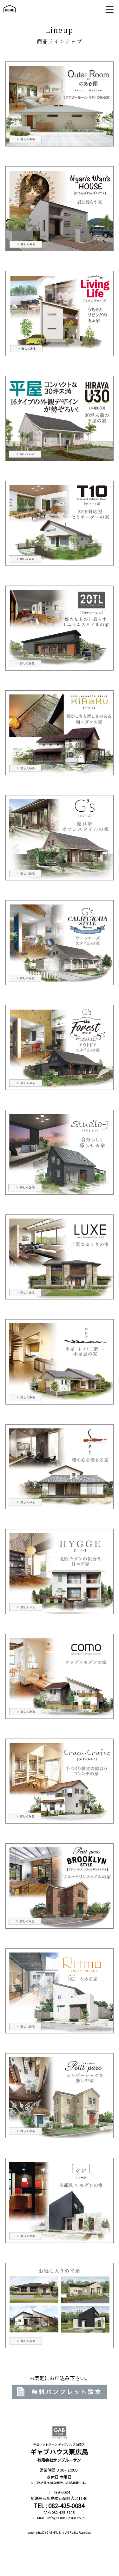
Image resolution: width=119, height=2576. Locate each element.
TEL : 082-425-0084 (59, 2505)
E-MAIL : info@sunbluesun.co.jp (59, 2518)
